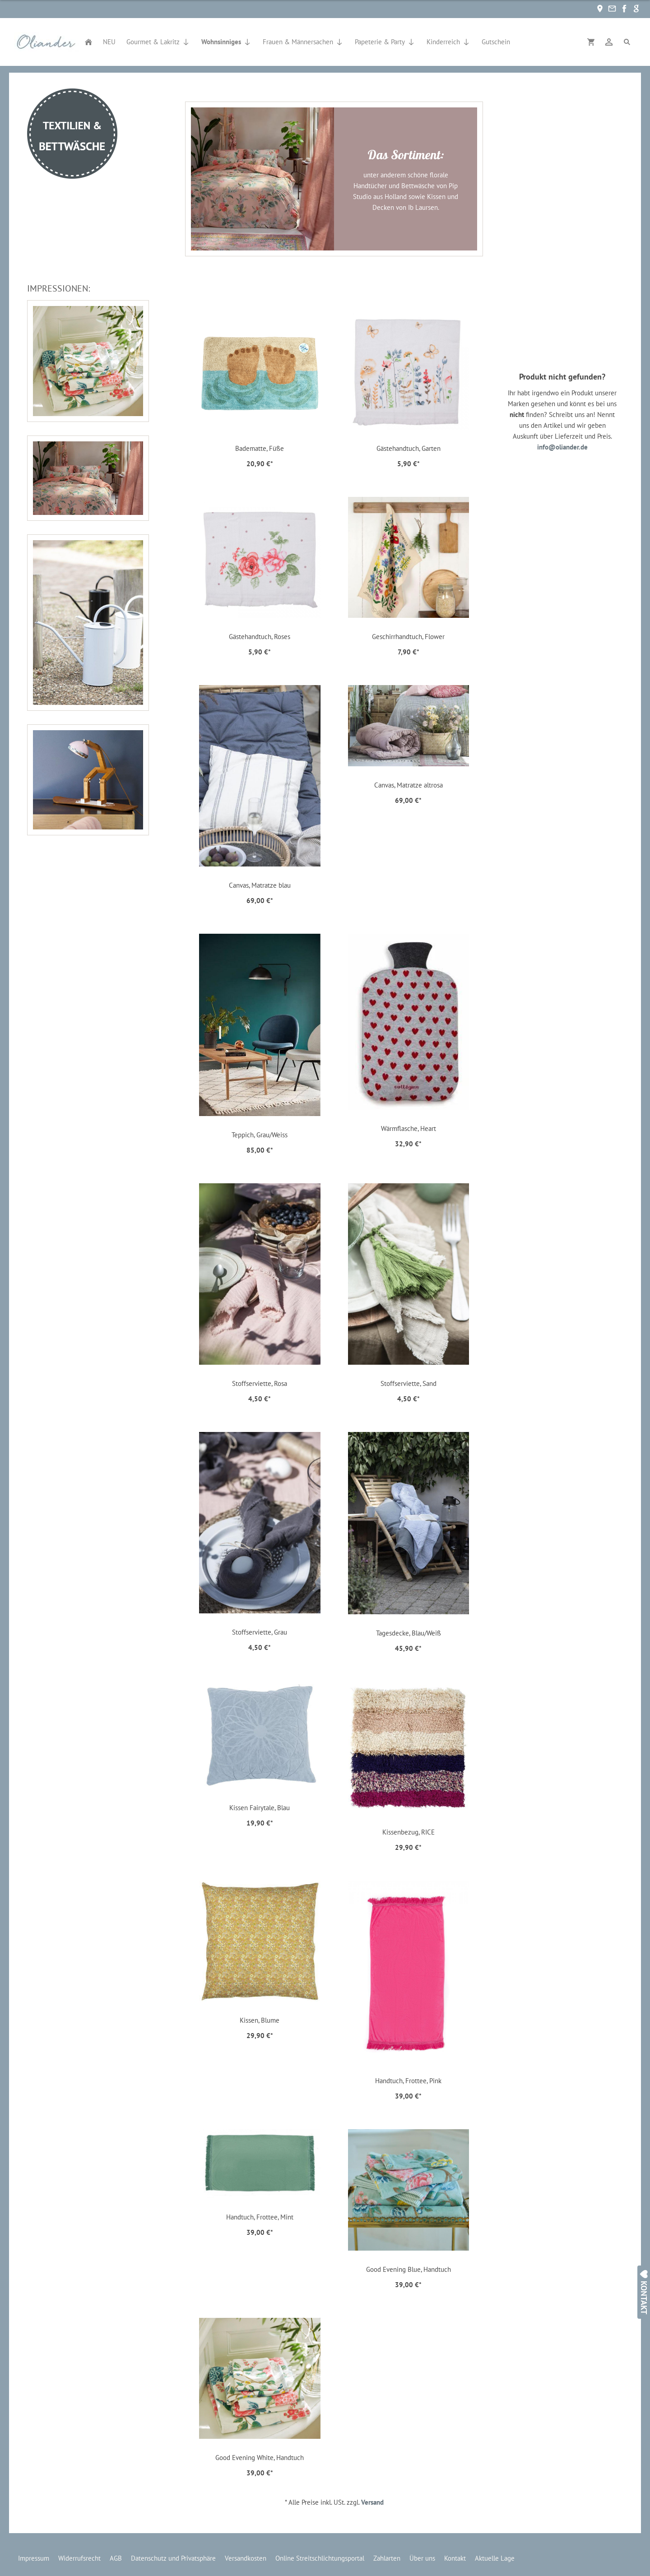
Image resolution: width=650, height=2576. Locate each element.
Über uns (422, 2558)
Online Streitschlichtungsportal (319, 2558)
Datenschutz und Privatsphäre (173, 2558)
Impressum (33, 2558)
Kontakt (455, 2558)
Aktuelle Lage (495, 2558)
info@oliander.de (562, 447)
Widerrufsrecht (79, 2558)
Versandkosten (245, 2558)
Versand (372, 2502)
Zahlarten (386, 2558)
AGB (116, 2558)
